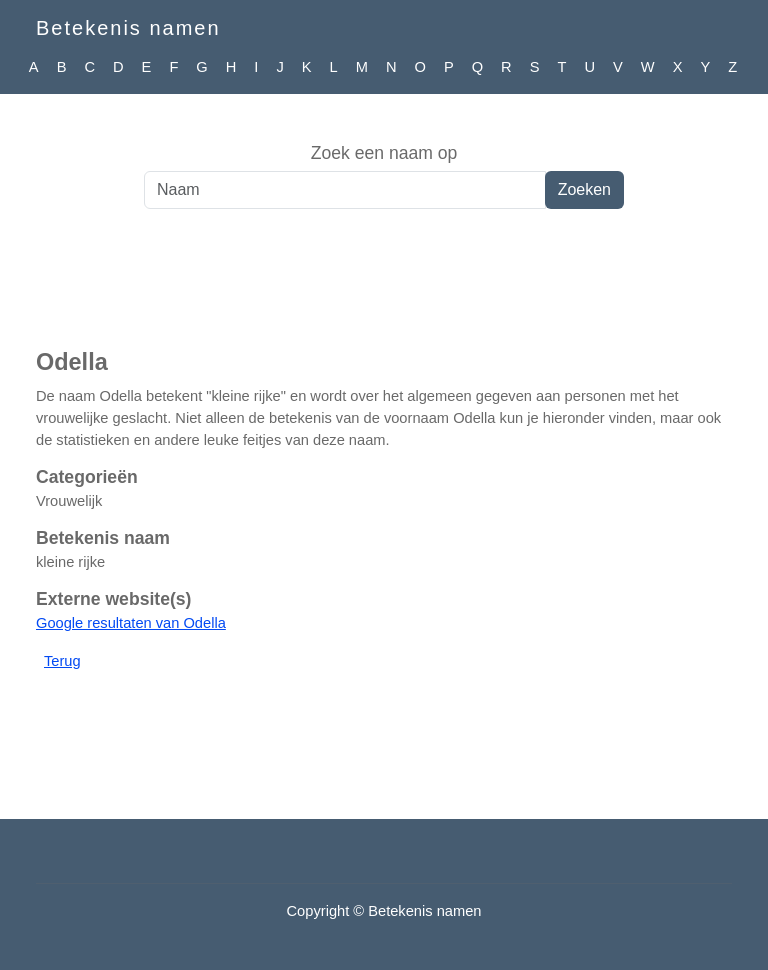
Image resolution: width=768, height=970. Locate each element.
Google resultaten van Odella (131, 623)
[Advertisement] (384, 289)
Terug (62, 661)
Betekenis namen (128, 28)
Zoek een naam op (384, 153)
